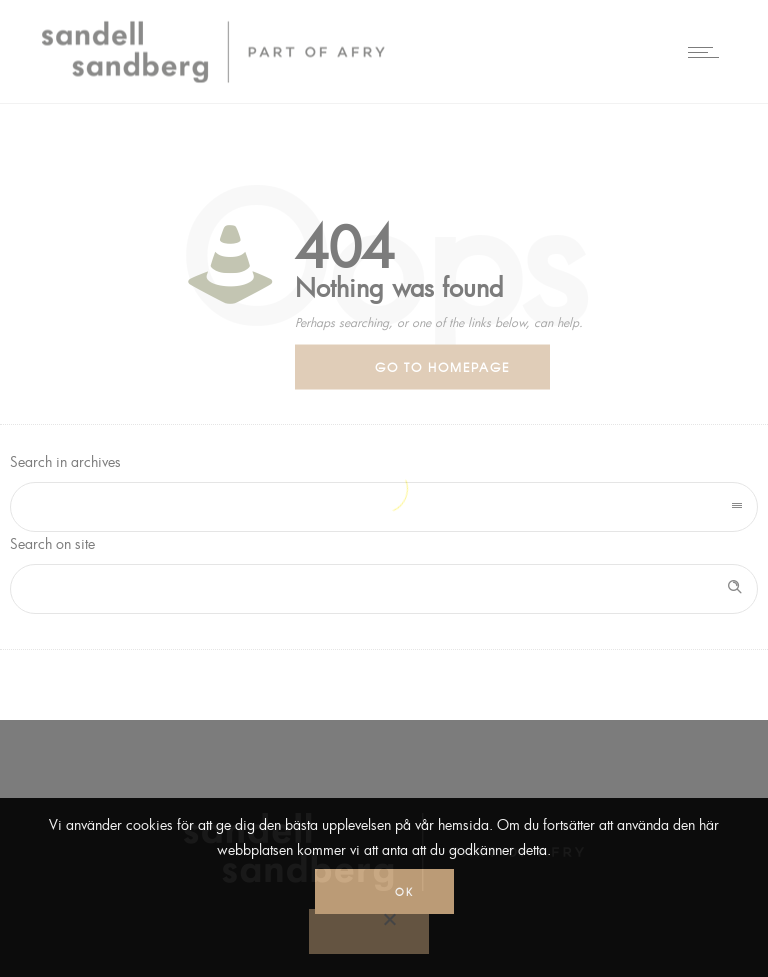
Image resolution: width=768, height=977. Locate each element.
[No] (369, 931)
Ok (404, 891)
